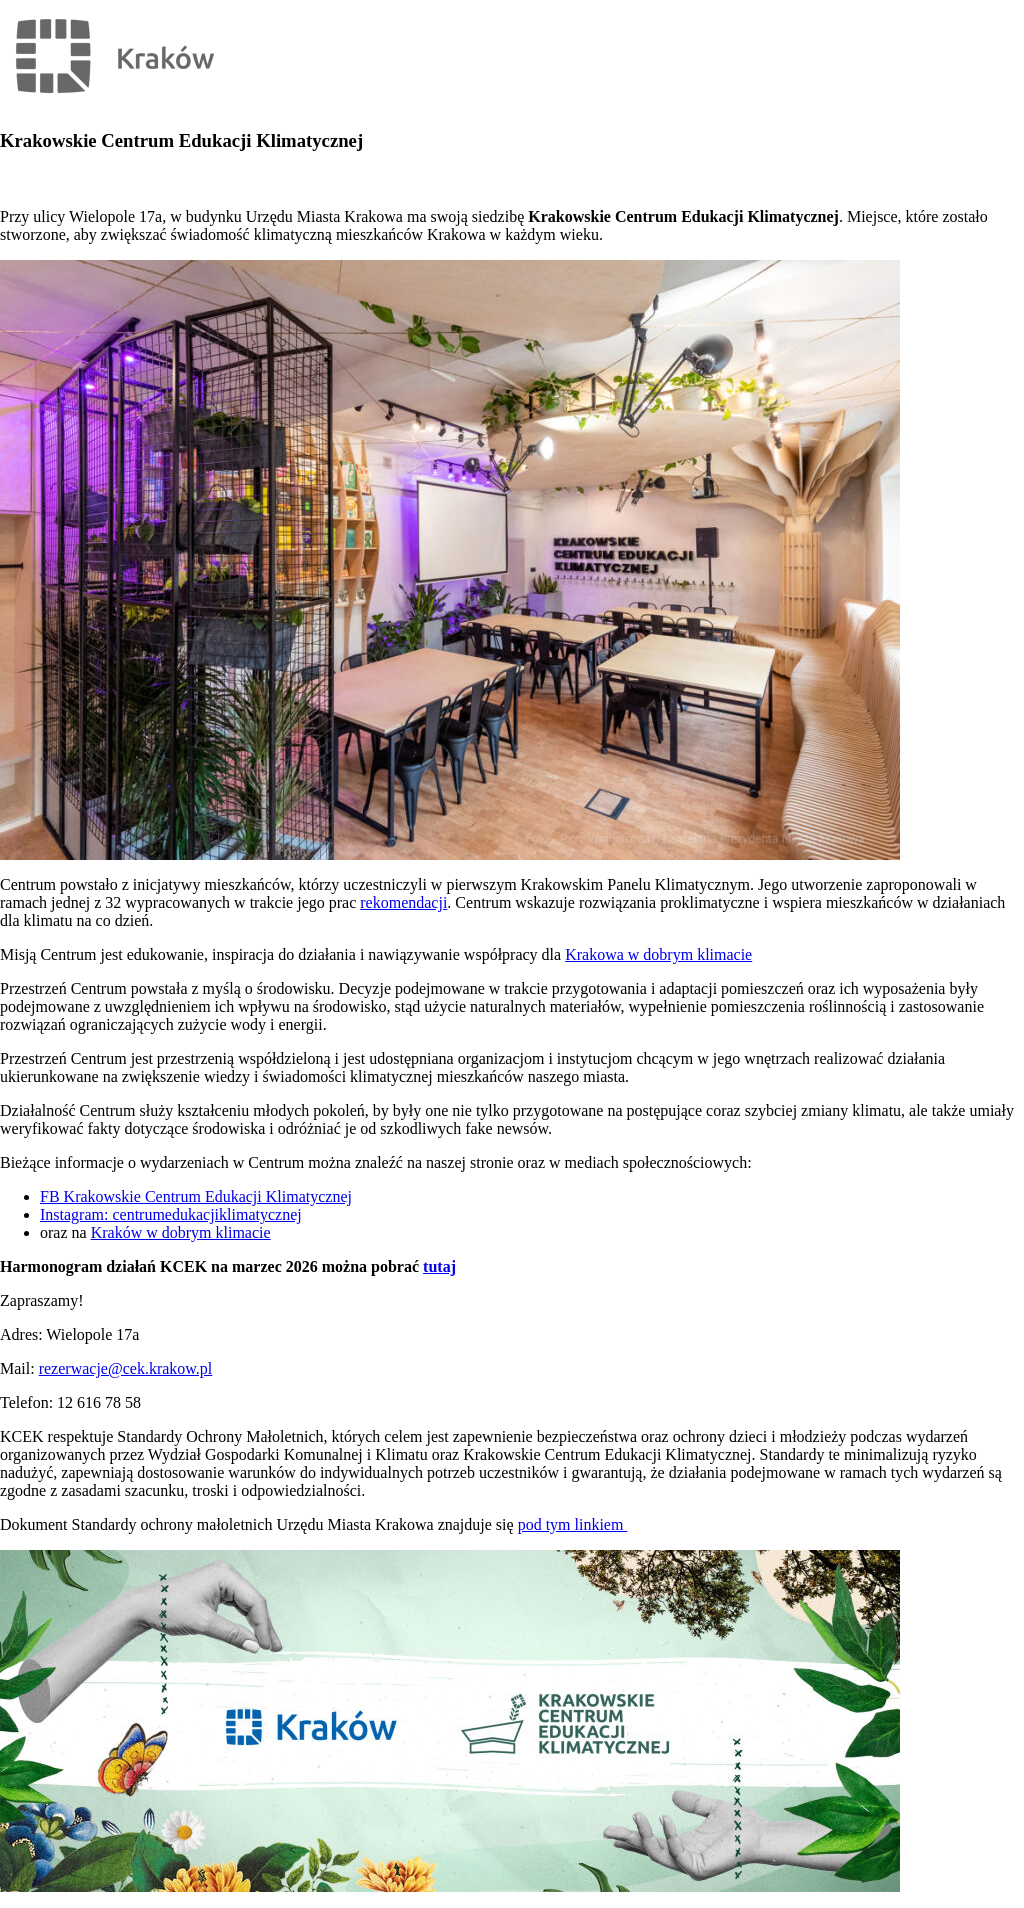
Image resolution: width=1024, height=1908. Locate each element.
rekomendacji (403, 902)
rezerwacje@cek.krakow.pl (126, 1368)
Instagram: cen (87, 1214)
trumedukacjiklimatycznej (218, 1214)
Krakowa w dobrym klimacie (658, 954)
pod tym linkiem (573, 1524)
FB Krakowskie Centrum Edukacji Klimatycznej (196, 1196)
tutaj (439, 1266)
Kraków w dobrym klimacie (181, 1232)
